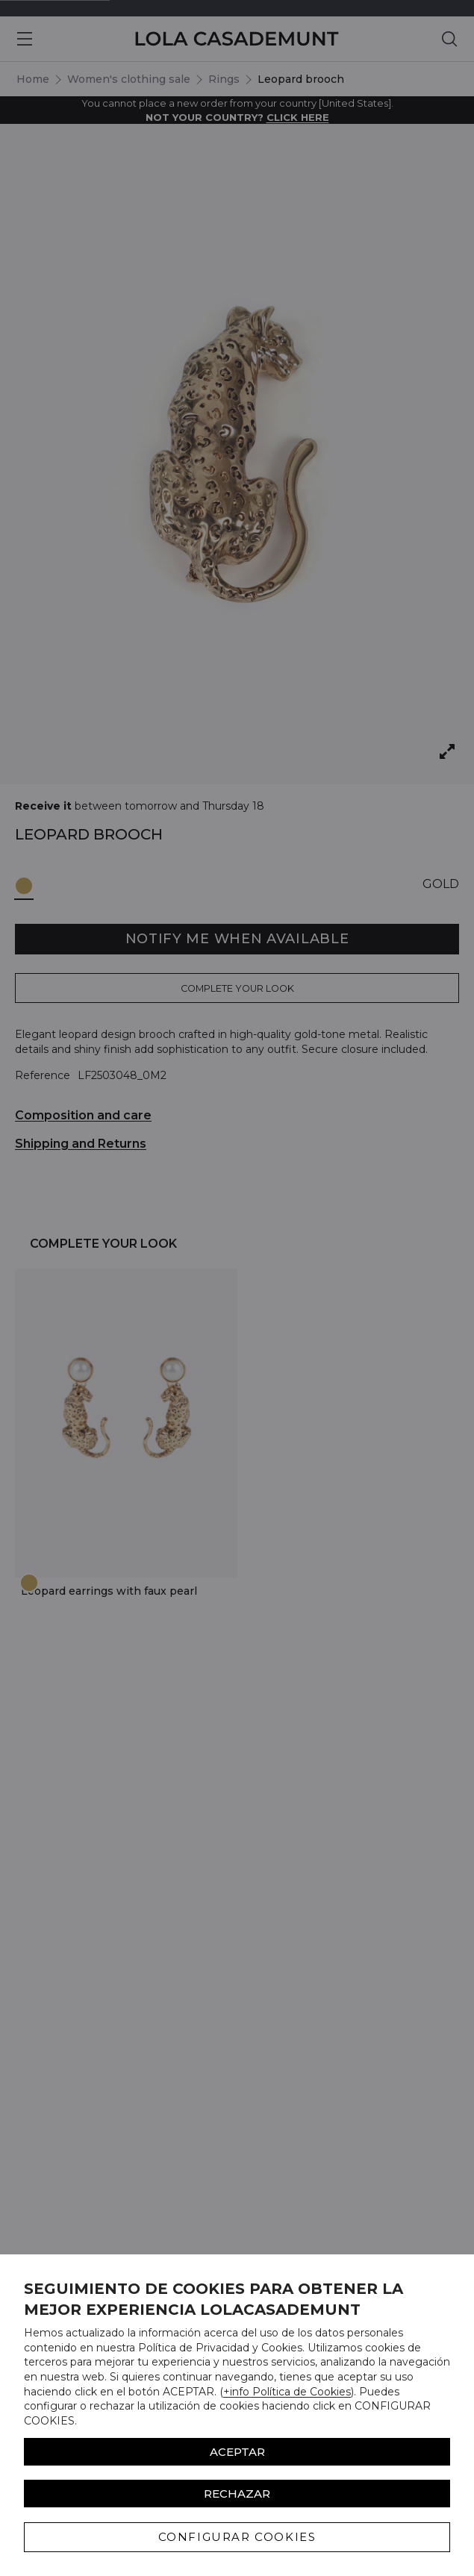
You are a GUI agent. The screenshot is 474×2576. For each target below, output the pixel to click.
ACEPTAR (237, 2452)
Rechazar (237, 2493)
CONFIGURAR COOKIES (237, 2537)
